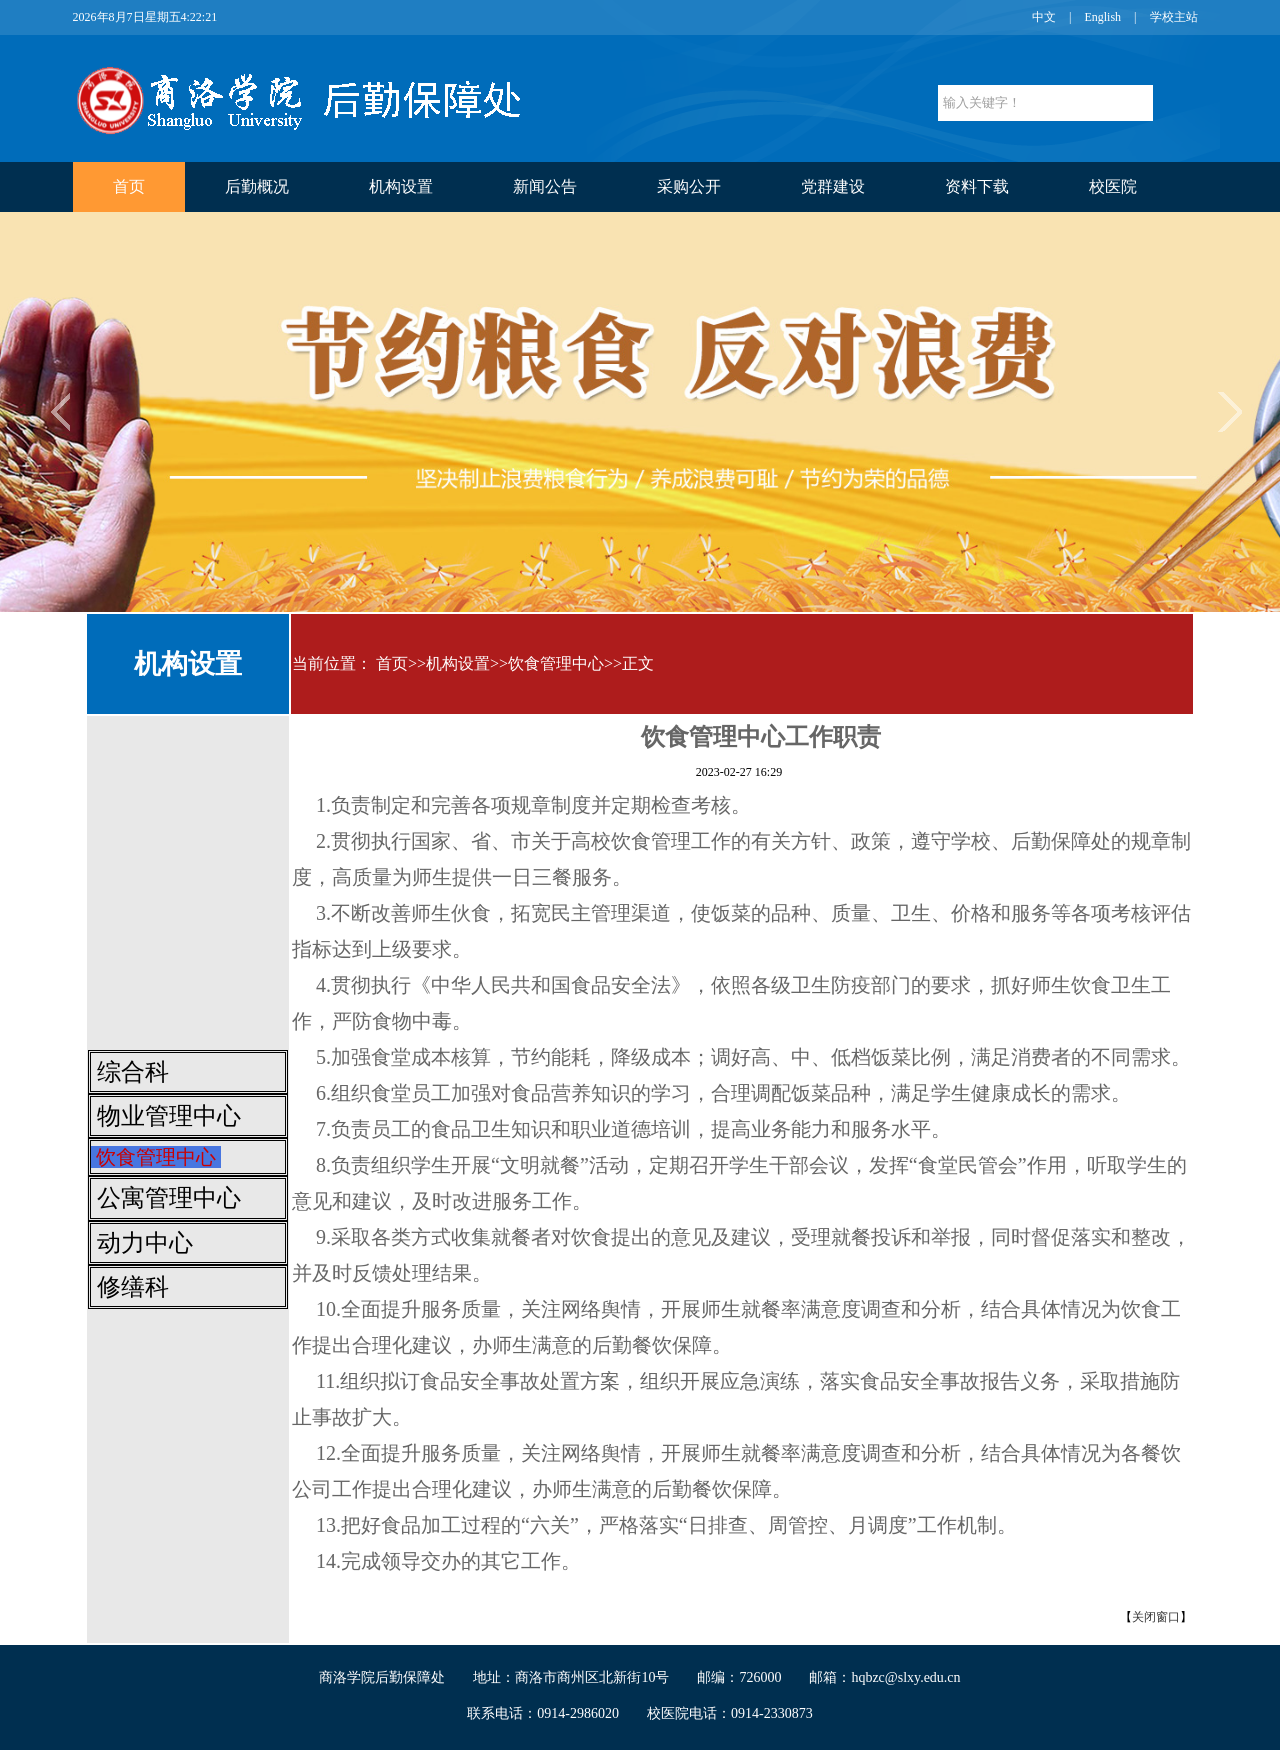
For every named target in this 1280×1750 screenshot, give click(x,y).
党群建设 (833, 186)
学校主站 (1174, 17)
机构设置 (401, 186)
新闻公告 (545, 186)
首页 (129, 186)
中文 (1044, 17)
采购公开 (689, 186)
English (1102, 17)
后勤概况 (257, 186)
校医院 (1113, 186)
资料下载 (977, 186)
